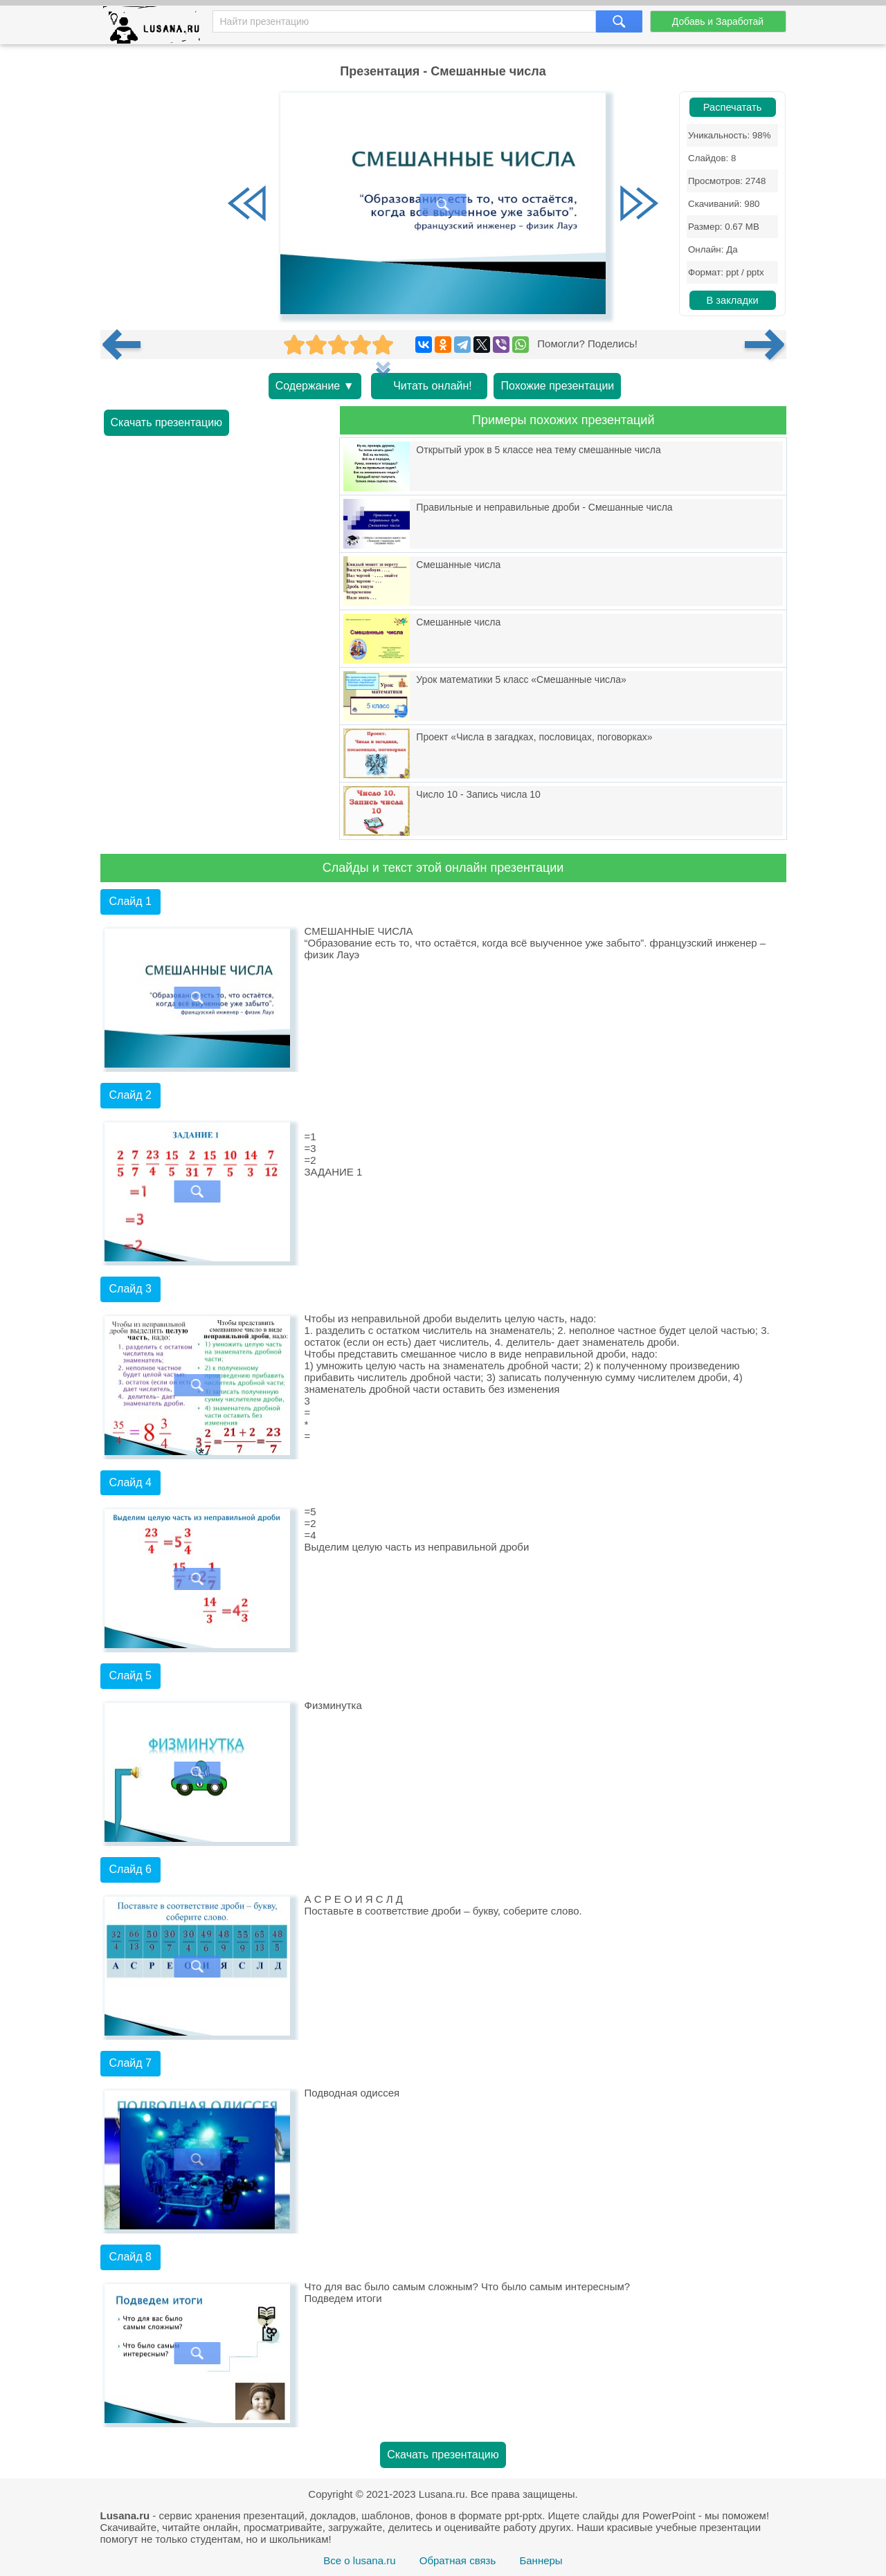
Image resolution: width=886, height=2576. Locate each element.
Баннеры (540, 2560)
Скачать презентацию (167, 422)
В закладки (732, 300)
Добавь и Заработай (717, 21)
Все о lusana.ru (359, 2560)
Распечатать (732, 107)
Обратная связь (457, 2560)
